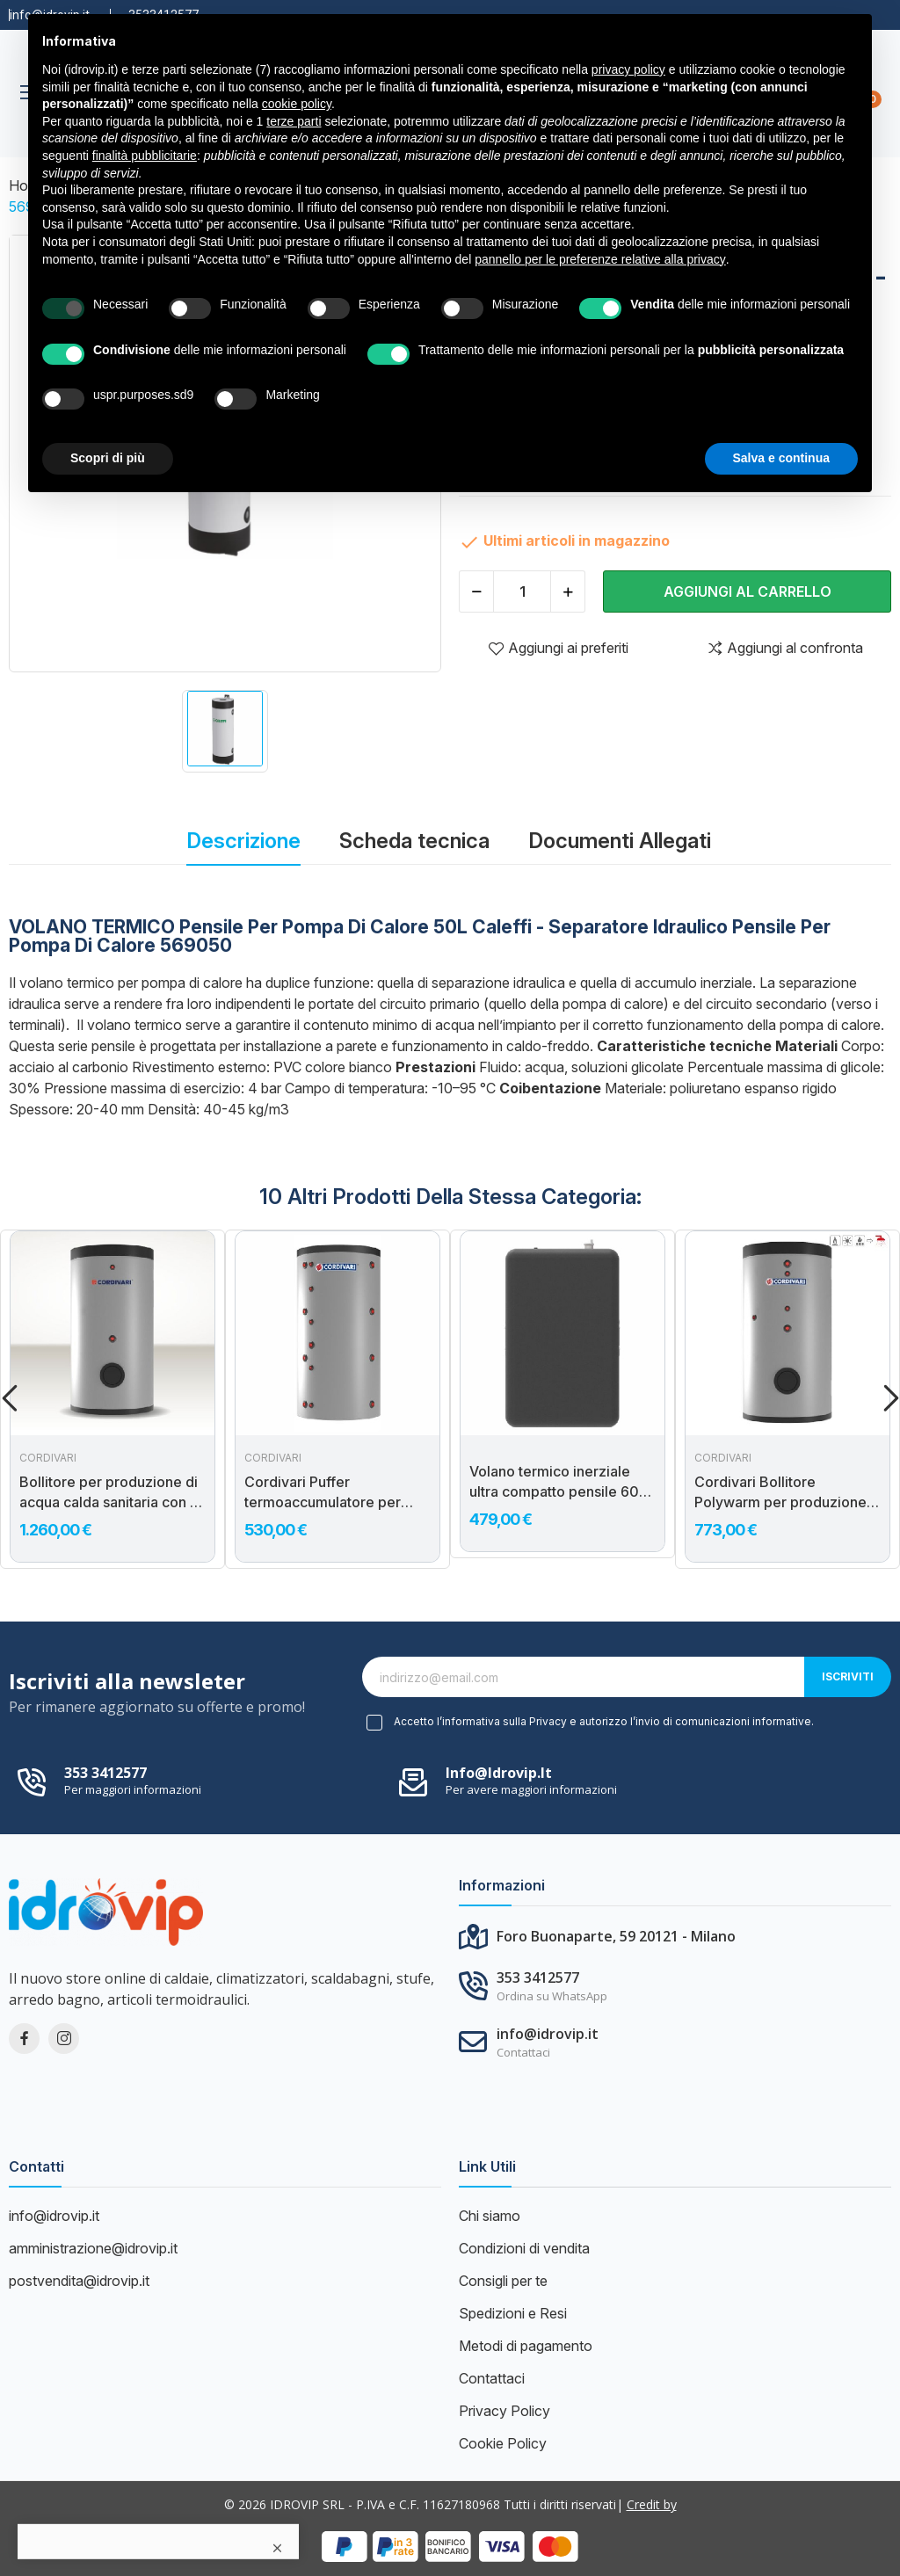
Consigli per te (503, 2280)
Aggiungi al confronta (785, 648)
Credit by (652, 2504)
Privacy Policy (504, 2411)
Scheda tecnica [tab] (414, 840)
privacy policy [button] (628, 69)
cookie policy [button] (296, 104)
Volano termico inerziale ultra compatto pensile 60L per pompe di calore (558, 1481)
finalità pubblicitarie (144, 156)
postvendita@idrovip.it (79, 2280)
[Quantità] (522, 591)
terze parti (293, 121)
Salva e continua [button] (781, 458)
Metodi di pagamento (525, 2346)
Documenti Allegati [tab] (619, 840)
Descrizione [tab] (243, 840)
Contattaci (492, 2378)
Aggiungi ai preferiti (558, 648)
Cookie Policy (503, 2443)
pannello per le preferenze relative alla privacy (600, 259)
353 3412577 (105, 1772)
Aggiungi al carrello (747, 591)
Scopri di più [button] (107, 458)
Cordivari (47, 1458)
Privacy (548, 1721)
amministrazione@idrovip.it (93, 2248)
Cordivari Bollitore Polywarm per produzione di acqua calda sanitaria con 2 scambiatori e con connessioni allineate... (785, 1492)
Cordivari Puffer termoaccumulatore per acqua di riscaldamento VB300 (322, 1492)
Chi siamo (489, 2215)
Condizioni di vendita (524, 2248)
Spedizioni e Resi (513, 2313)
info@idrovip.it (499, 1772)
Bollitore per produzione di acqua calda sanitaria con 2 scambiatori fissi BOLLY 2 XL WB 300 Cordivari (109, 1492)
